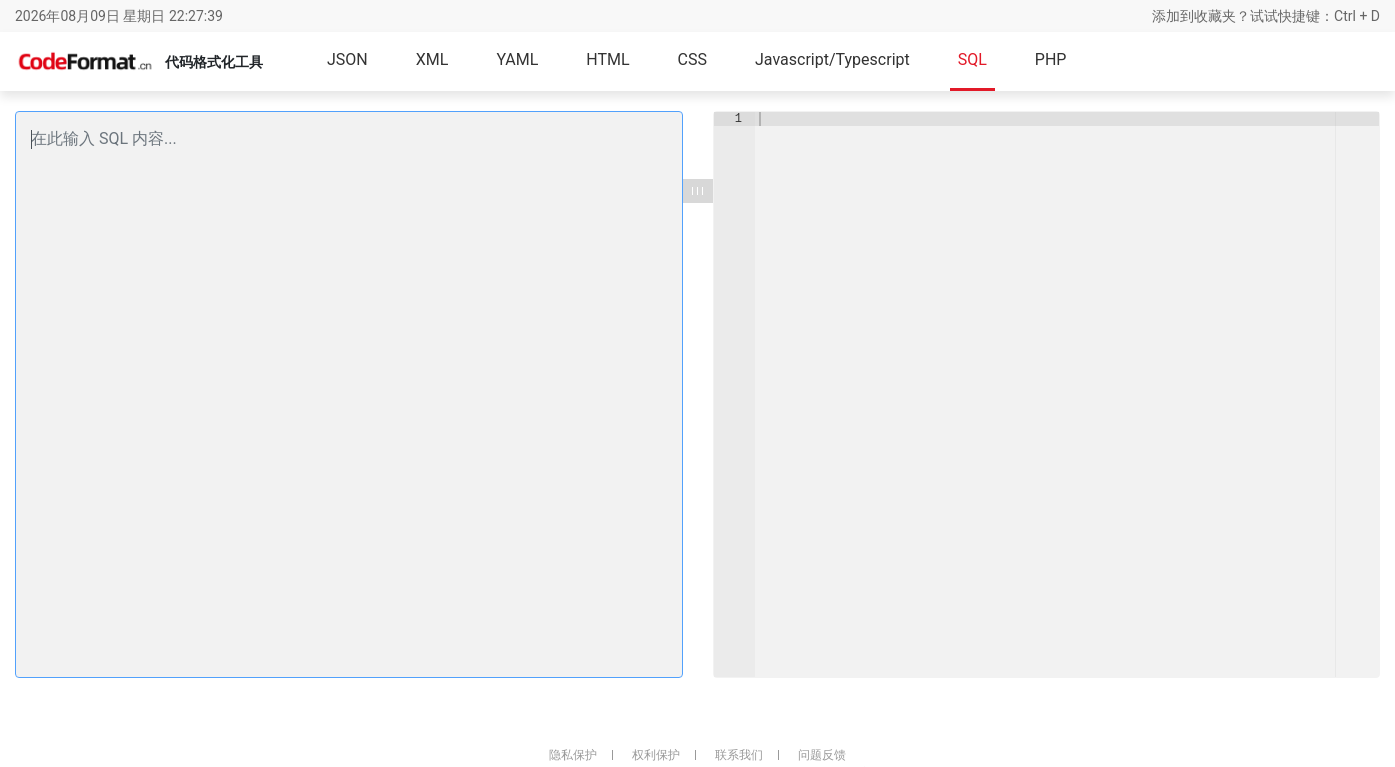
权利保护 (656, 755)
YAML (517, 59)
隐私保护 (573, 755)
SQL (972, 59)
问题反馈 (822, 755)
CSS (692, 59)
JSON (347, 59)
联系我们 (739, 755)
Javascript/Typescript (832, 59)
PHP (1051, 59)
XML (432, 59)
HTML (607, 59)
